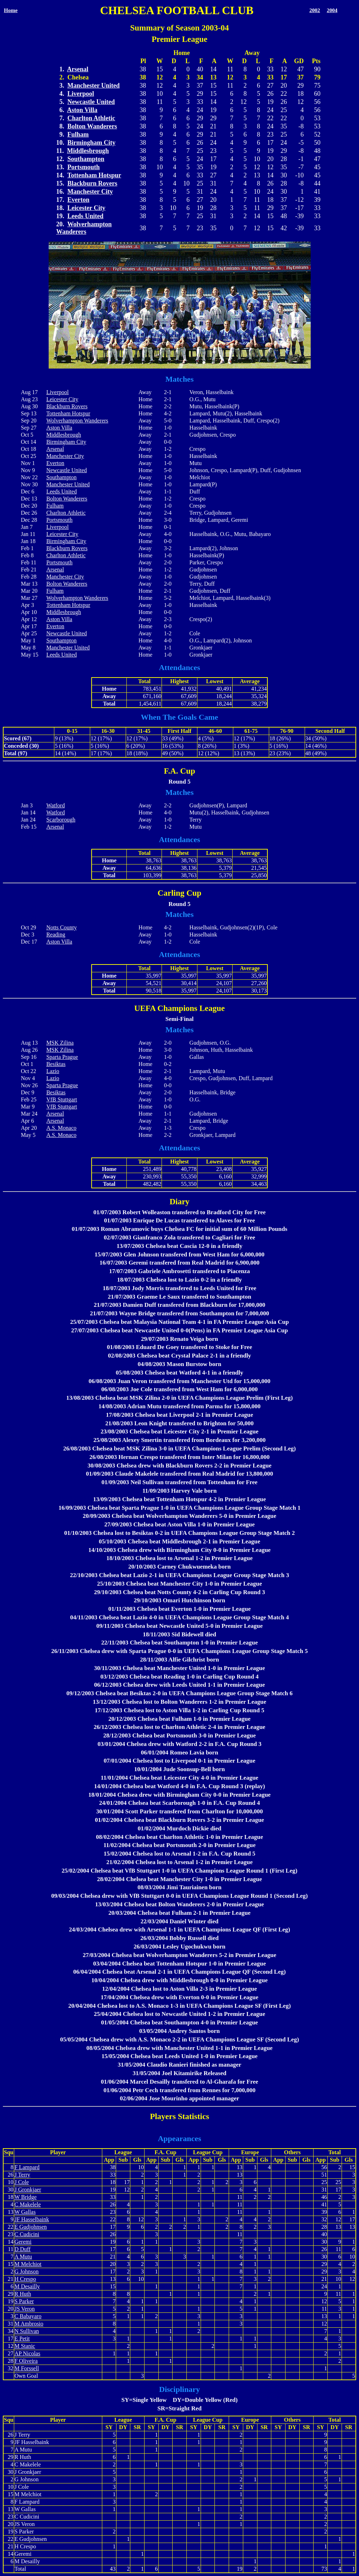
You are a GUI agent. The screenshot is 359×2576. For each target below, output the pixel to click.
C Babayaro (28, 2316)
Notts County (61, 927)
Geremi (23, 2242)
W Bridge (26, 2197)
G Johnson (27, 2271)
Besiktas (55, 1064)
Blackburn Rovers (92, 183)
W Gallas (25, 2212)
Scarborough (60, 820)
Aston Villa (82, 110)
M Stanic (25, 2346)
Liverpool (80, 93)
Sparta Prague (62, 1057)
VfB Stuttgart (61, 1099)
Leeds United (85, 216)
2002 (314, 10)
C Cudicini (27, 2234)
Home (10, 10)
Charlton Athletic (91, 118)
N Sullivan (27, 2331)
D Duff (23, 2249)
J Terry (22, 2175)
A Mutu (23, 2257)
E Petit (22, 2338)
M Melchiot (28, 2264)
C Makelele (28, 2204)
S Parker (24, 2301)
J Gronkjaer (28, 2190)
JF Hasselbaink (32, 2219)
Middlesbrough (88, 150)
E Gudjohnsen (31, 2227)
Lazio (52, 1071)
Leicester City (86, 207)
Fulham (78, 134)
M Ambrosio (29, 2324)
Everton (78, 199)
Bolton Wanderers (92, 126)
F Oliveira (26, 2361)
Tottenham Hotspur (94, 175)
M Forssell (27, 2368)
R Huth (23, 2294)
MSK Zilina (60, 1043)
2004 (332, 10)
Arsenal (77, 69)
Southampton (85, 158)
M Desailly (27, 2286)
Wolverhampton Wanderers (83, 228)
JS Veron (25, 2309)
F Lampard (27, 2167)
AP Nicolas (27, 2353)
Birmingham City (91, 142)
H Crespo (25, 2279)
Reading (55, 935)
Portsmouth (83, 167)
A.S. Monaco (61, 1128)
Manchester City (90, 191)
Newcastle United (91, 101)
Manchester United (93, 85)
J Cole (22, 2182)
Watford (55, 805)
